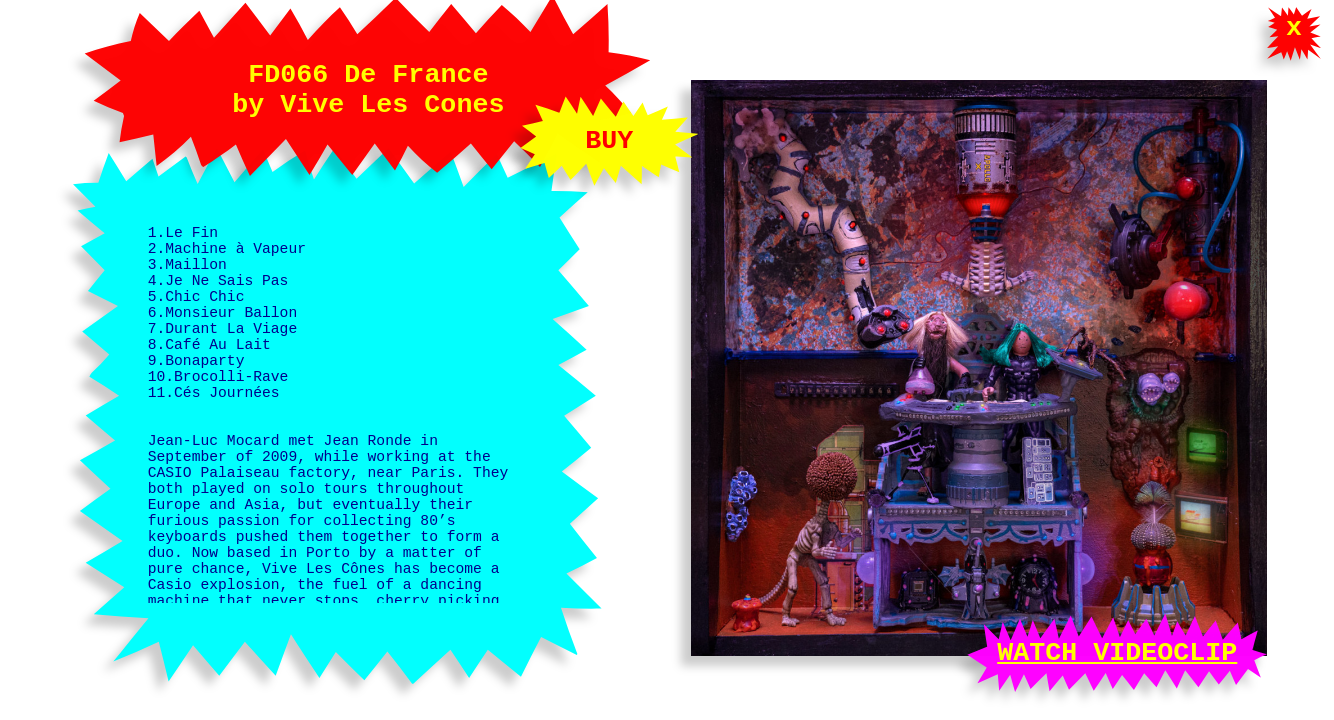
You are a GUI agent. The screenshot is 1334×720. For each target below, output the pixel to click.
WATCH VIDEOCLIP (1117, 649)
